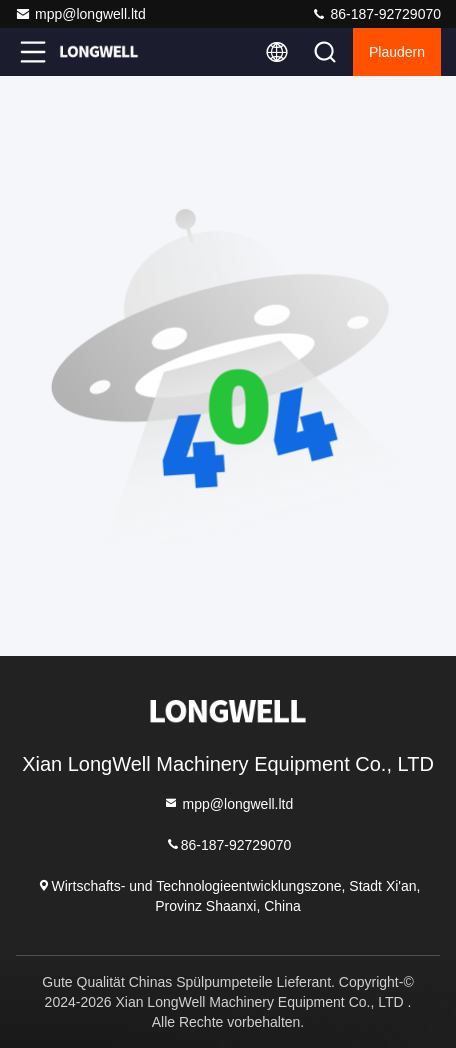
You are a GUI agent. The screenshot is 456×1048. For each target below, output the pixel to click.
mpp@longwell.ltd (80, 14)
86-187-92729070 (376, 14)
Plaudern (397, 52)
